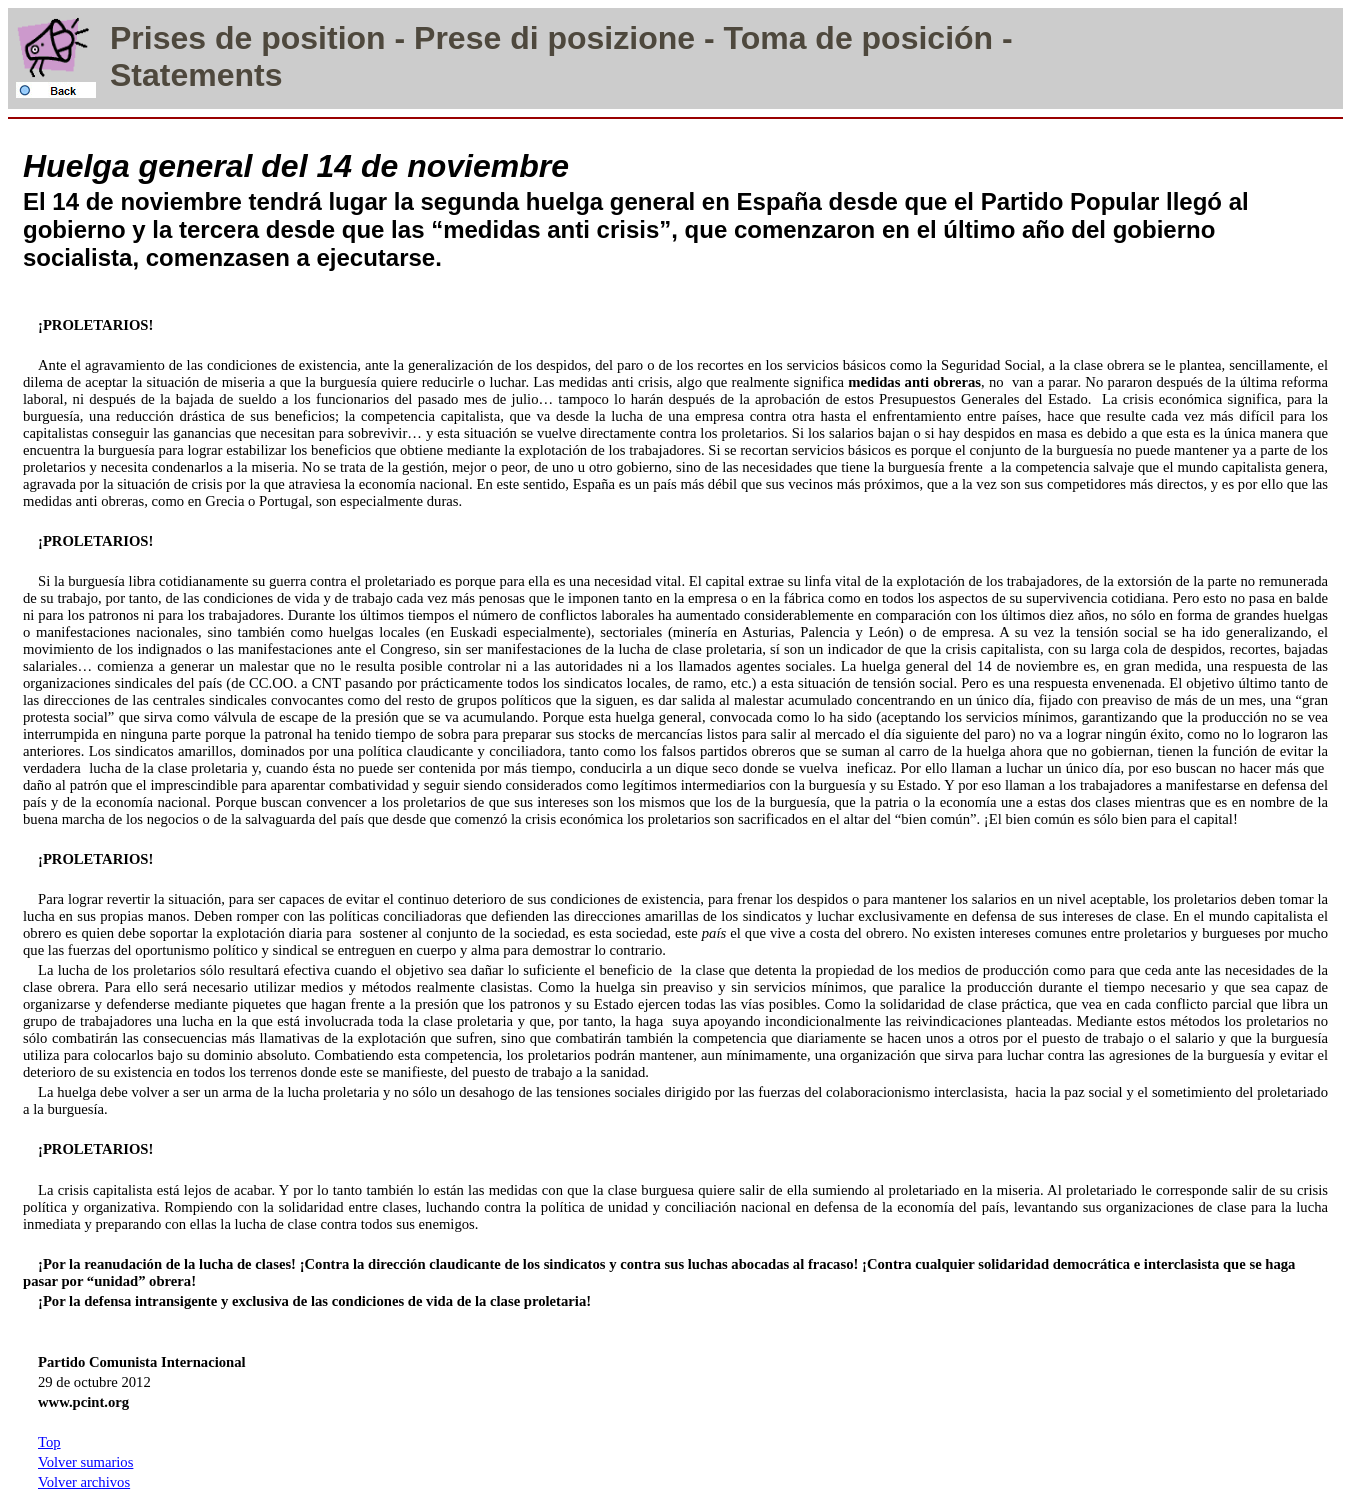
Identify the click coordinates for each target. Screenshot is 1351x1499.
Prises (158, 38)
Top (49, 1442)
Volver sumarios (85, 1462)
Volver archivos (84, 1482)
